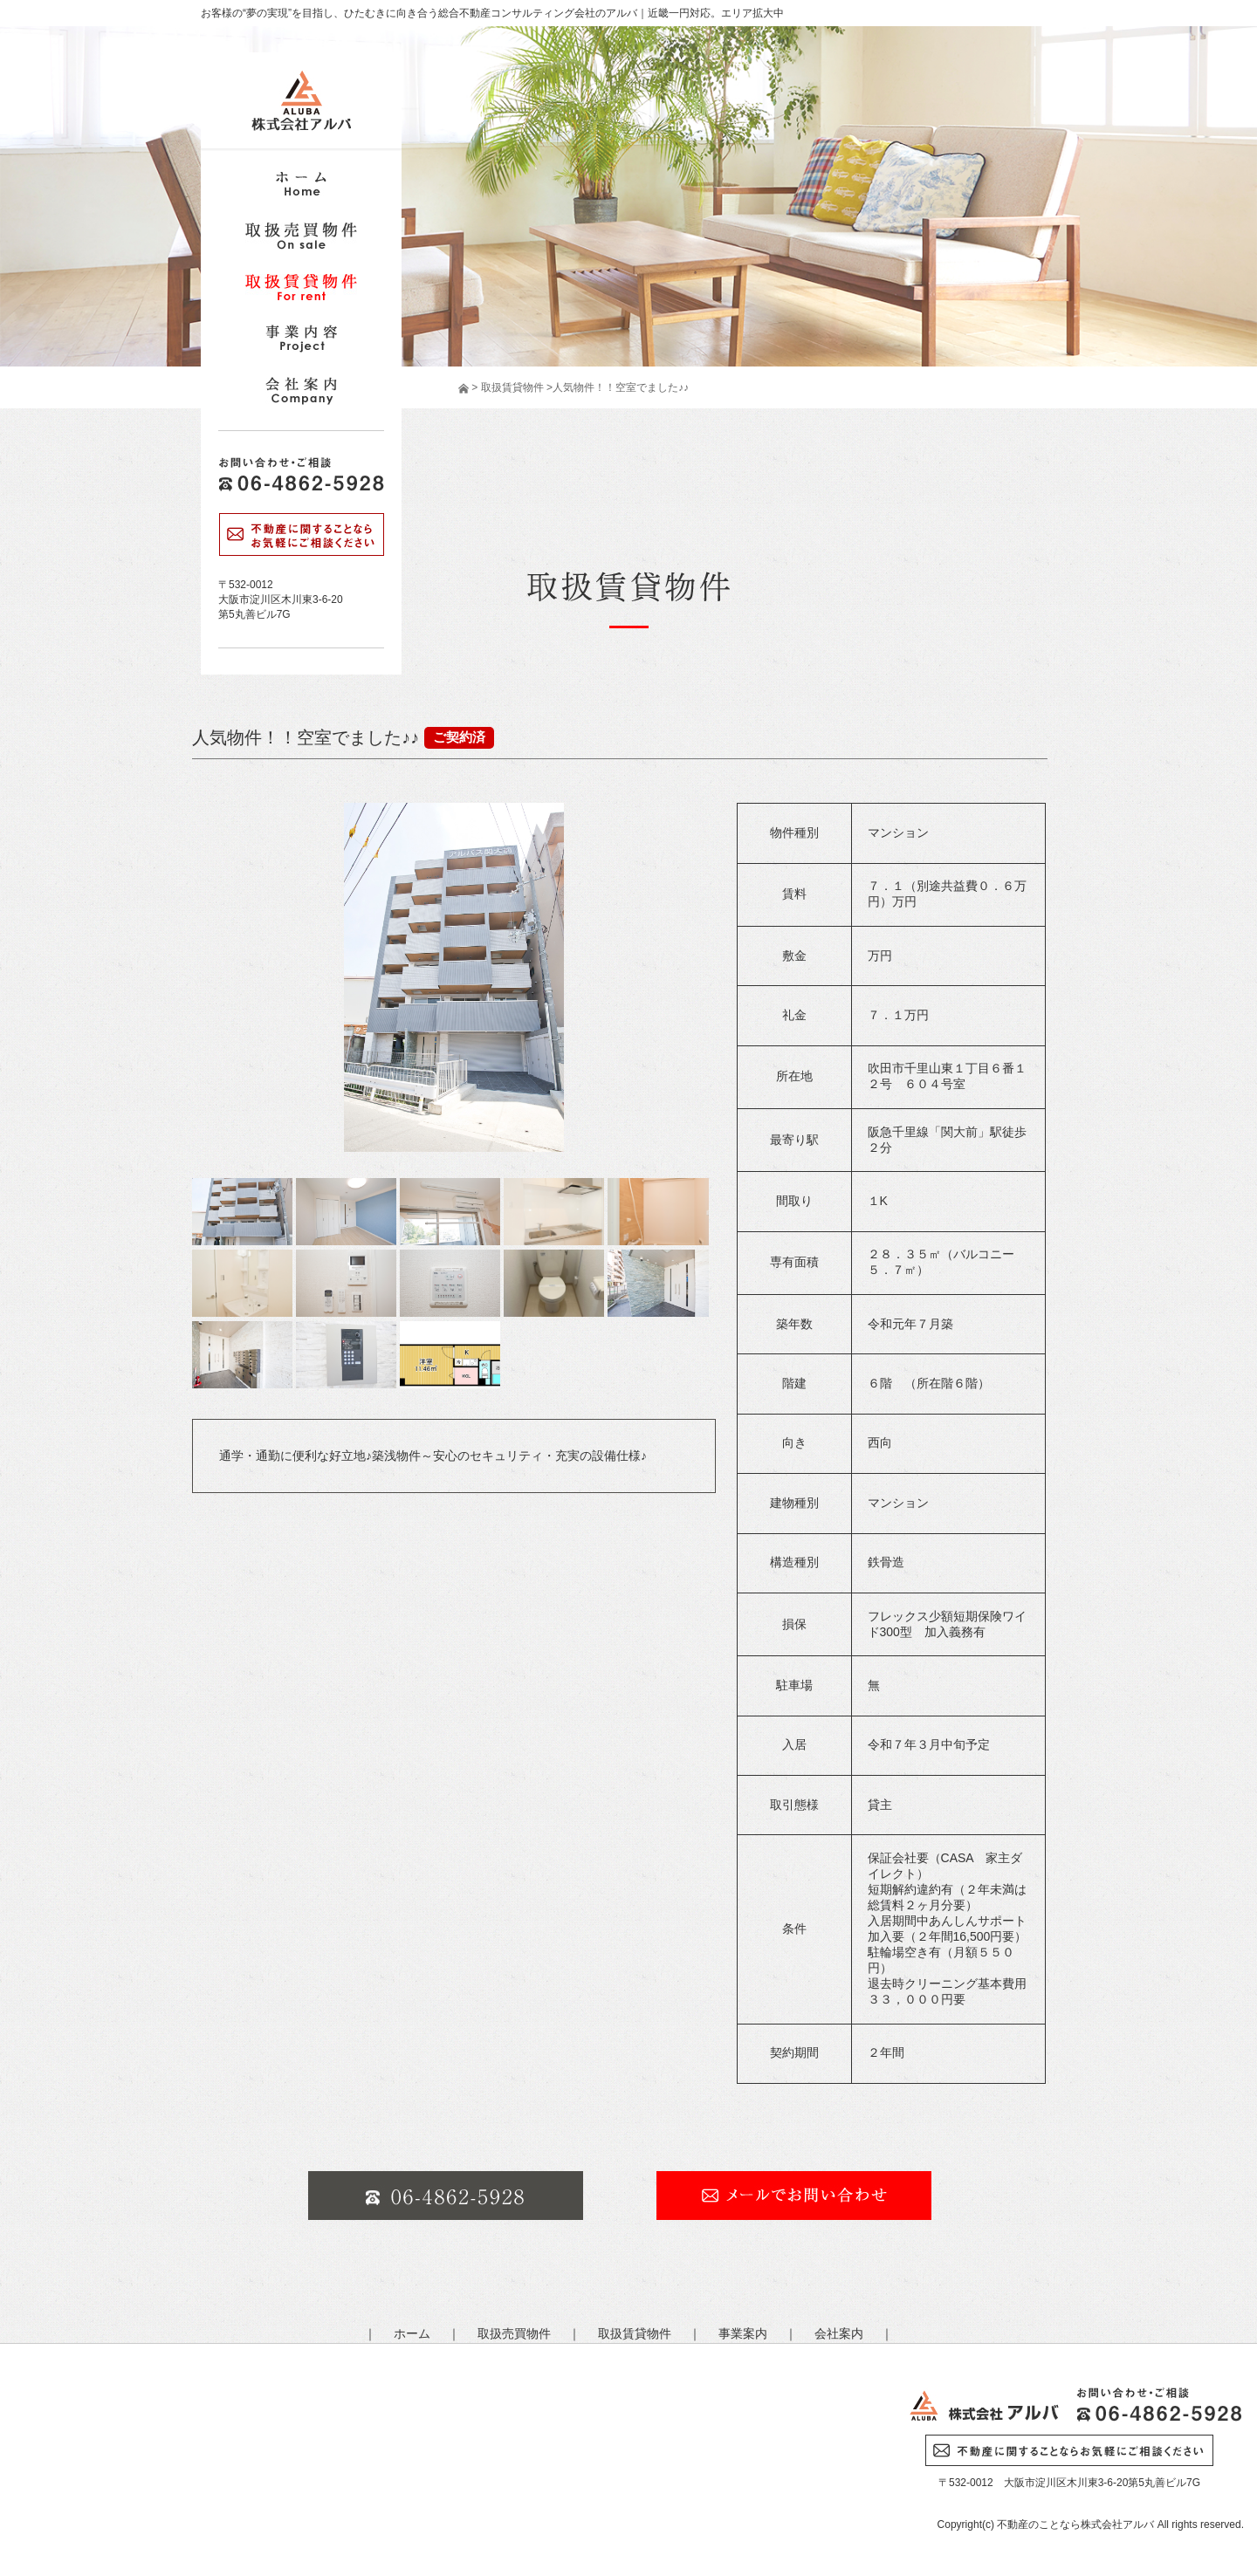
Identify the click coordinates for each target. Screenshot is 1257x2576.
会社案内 (838, 2333)
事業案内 (742, 2333)
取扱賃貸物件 (510, 387)
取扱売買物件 (514, 2333)
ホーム (412, 2333)
